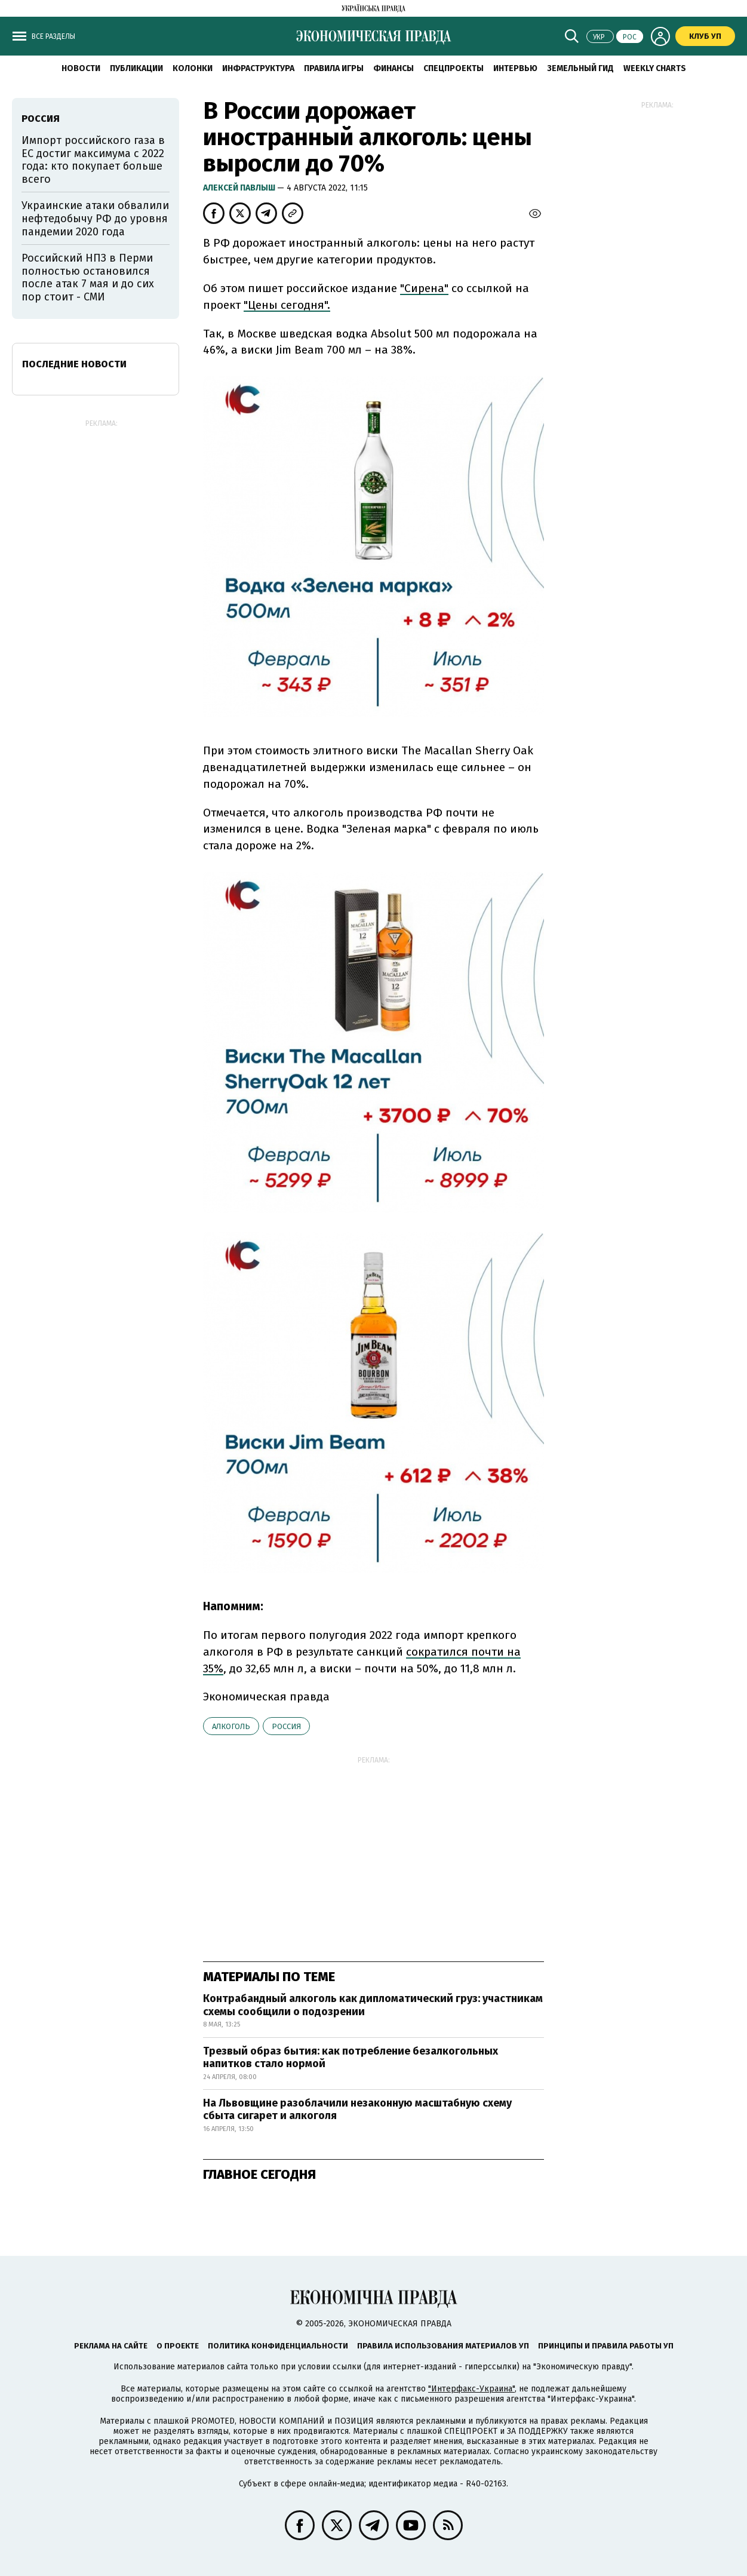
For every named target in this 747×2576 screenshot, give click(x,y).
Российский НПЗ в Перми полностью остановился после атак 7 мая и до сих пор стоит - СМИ (87, 277)
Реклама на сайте (110, 2345)
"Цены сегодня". (287, 305)
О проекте (177, 2345)
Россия (286, 1726)
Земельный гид (580, 68)
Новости (81, 68)
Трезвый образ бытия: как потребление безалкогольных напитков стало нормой (350, 2057)
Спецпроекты (453, 68)
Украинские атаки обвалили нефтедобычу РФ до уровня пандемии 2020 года (95, 218)
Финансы (393, 68)
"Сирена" (424, 288)
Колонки (193, 68)
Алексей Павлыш (240, 188)
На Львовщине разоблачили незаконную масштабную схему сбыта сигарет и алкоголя (357, 2109)
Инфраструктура (258, 68)
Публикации (136, 68)
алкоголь (231, 1726)
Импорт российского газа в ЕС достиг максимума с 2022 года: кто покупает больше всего (93, 160)
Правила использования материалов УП (443, 2345)
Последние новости (74, 364)
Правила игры (334, 68)
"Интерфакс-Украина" (471, 2389)
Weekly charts (654, 68)
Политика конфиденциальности (278, 2345)
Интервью (515, 68)
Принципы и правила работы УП (606, 2345)
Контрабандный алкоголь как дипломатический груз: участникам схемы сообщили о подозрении (373, 2005)
